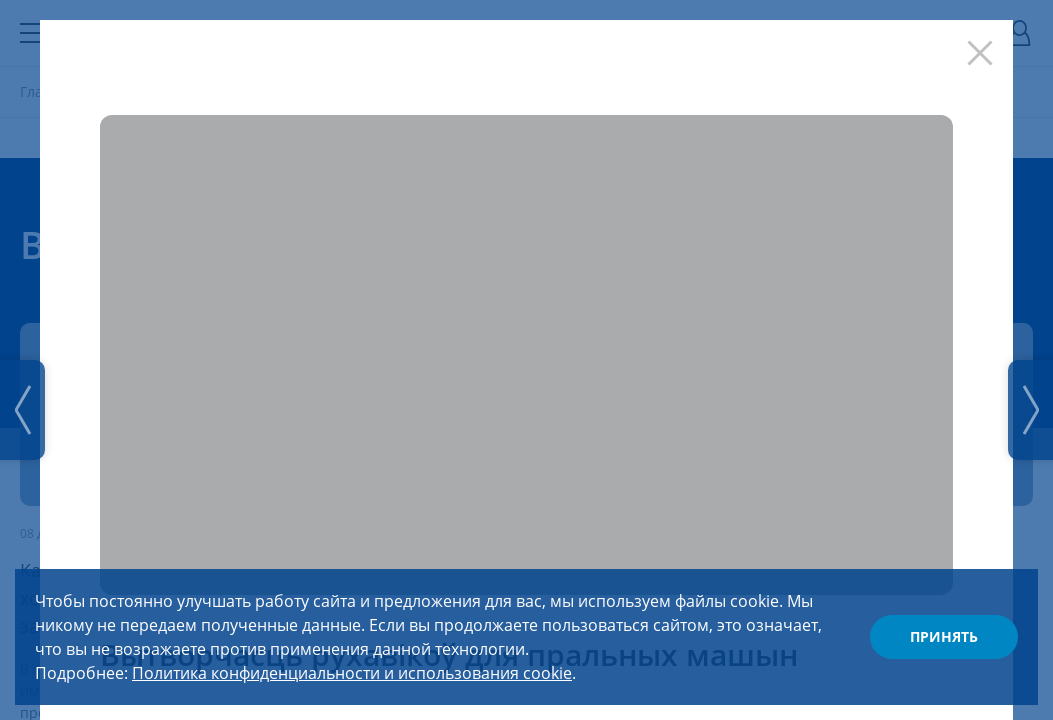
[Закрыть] (985, 48)
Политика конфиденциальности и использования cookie (352, 673)
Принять (944, 636)
